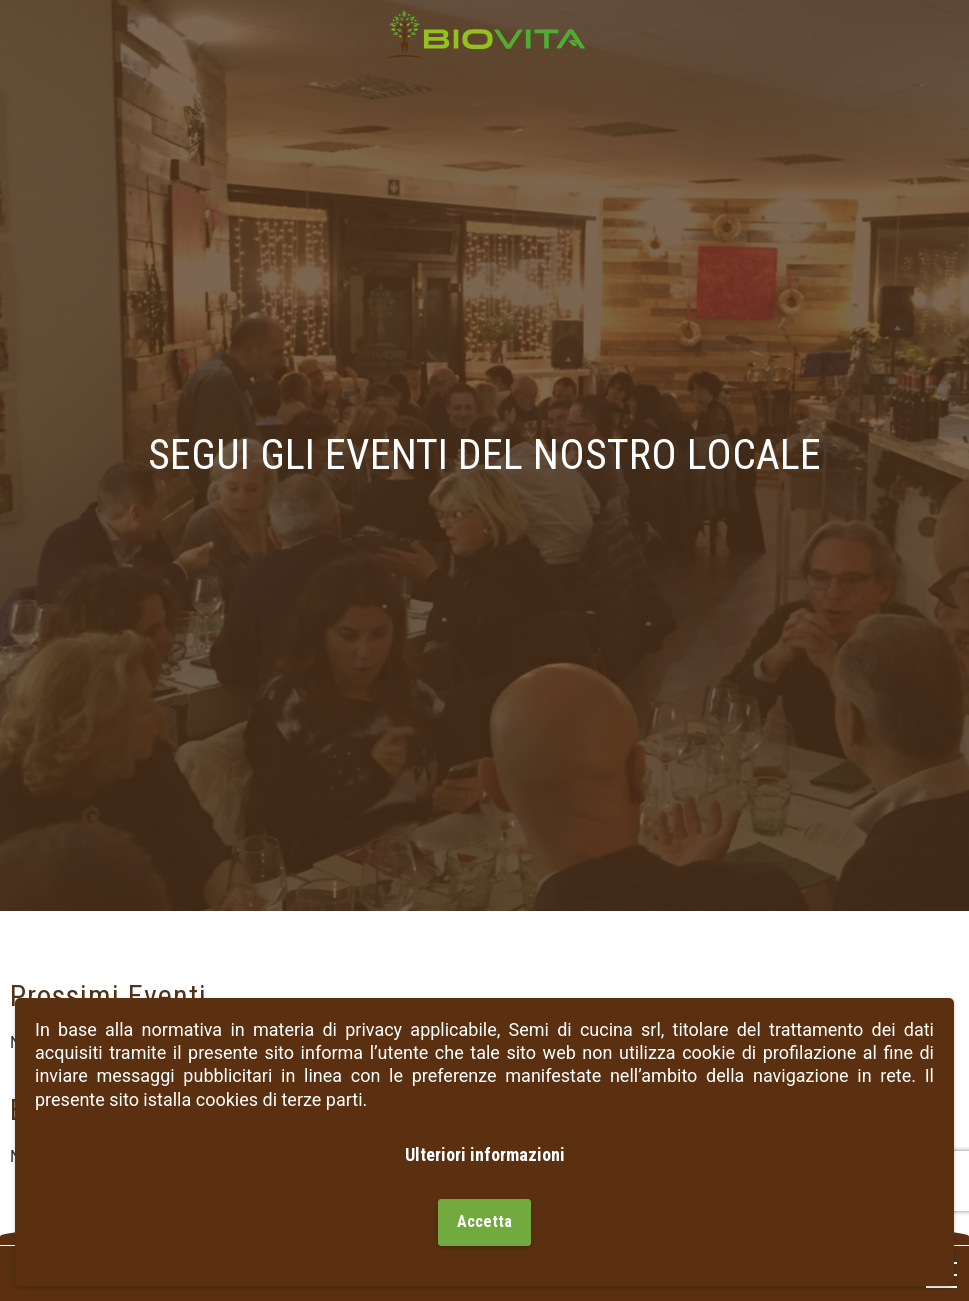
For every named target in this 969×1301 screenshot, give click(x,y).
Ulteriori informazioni (485, 1154)
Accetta (484, 1221)
